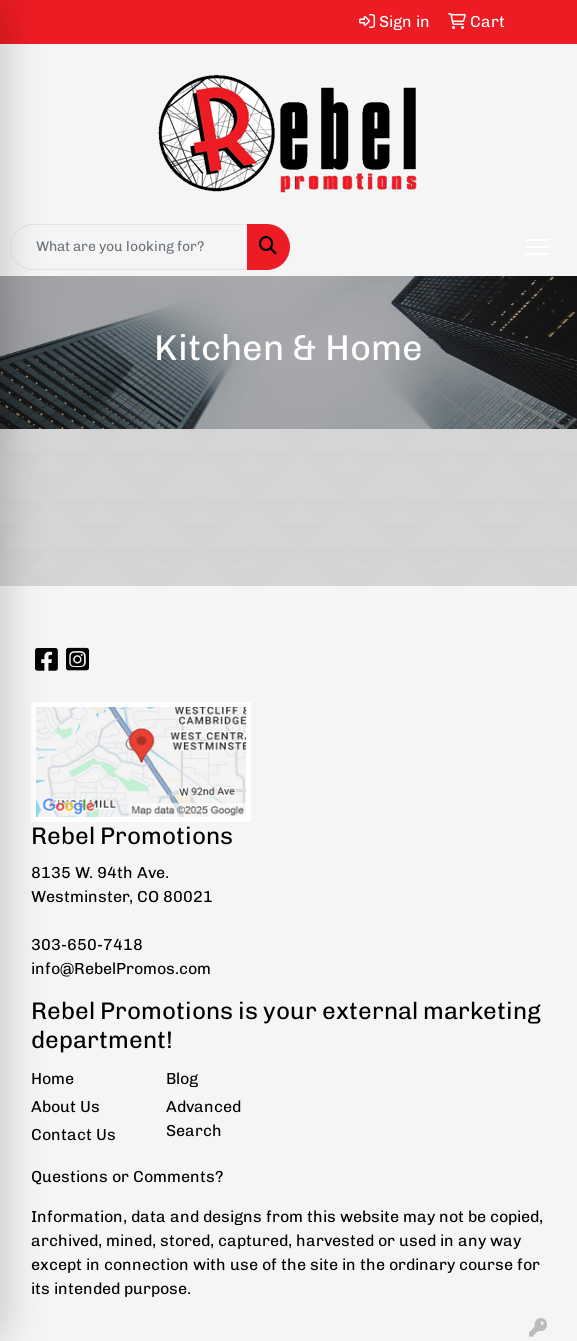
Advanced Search (203, 1118)
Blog (182, 1078)
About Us (65, 1106)
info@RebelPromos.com (121, 968)
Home (52, 1078)
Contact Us (73, 1134)
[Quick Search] (129, 247)
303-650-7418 (87, 944)
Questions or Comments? (127, 1176)
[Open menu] (537, 247)
